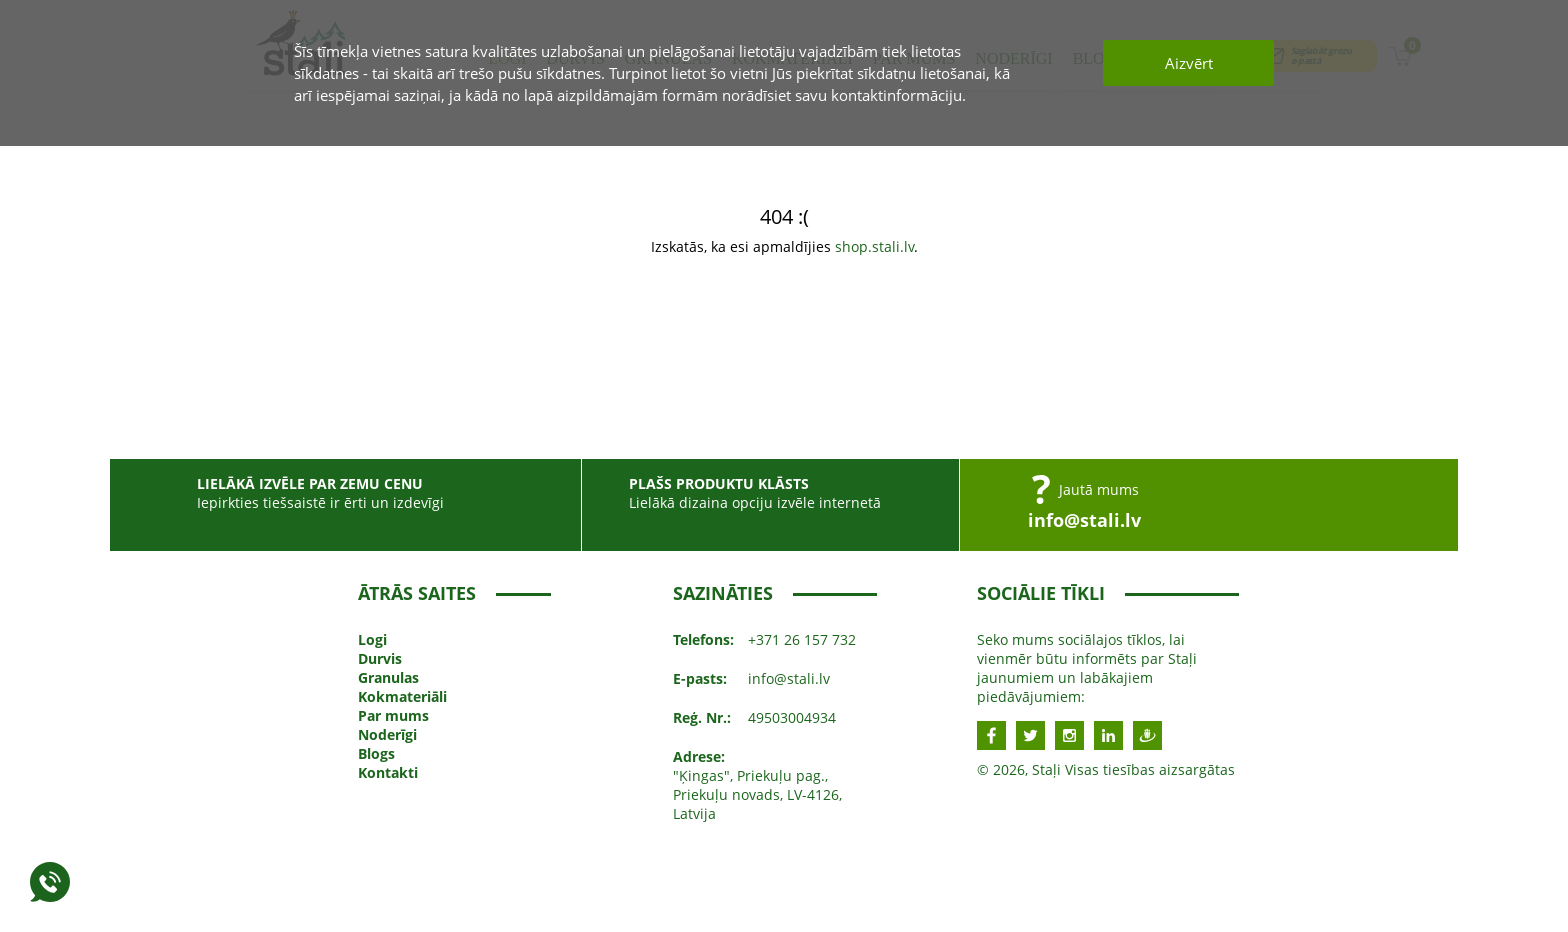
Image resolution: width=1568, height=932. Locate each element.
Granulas (388, 677)
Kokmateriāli (402, 696)
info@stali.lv (1084, 520)
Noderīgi (387, 734)
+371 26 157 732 (802, 639)
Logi (372, 639)
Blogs (376, 753)
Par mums (393, 715)
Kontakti (388, 772)
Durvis (380, 658)
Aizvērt (1189, 63)
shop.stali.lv (874, 246)
